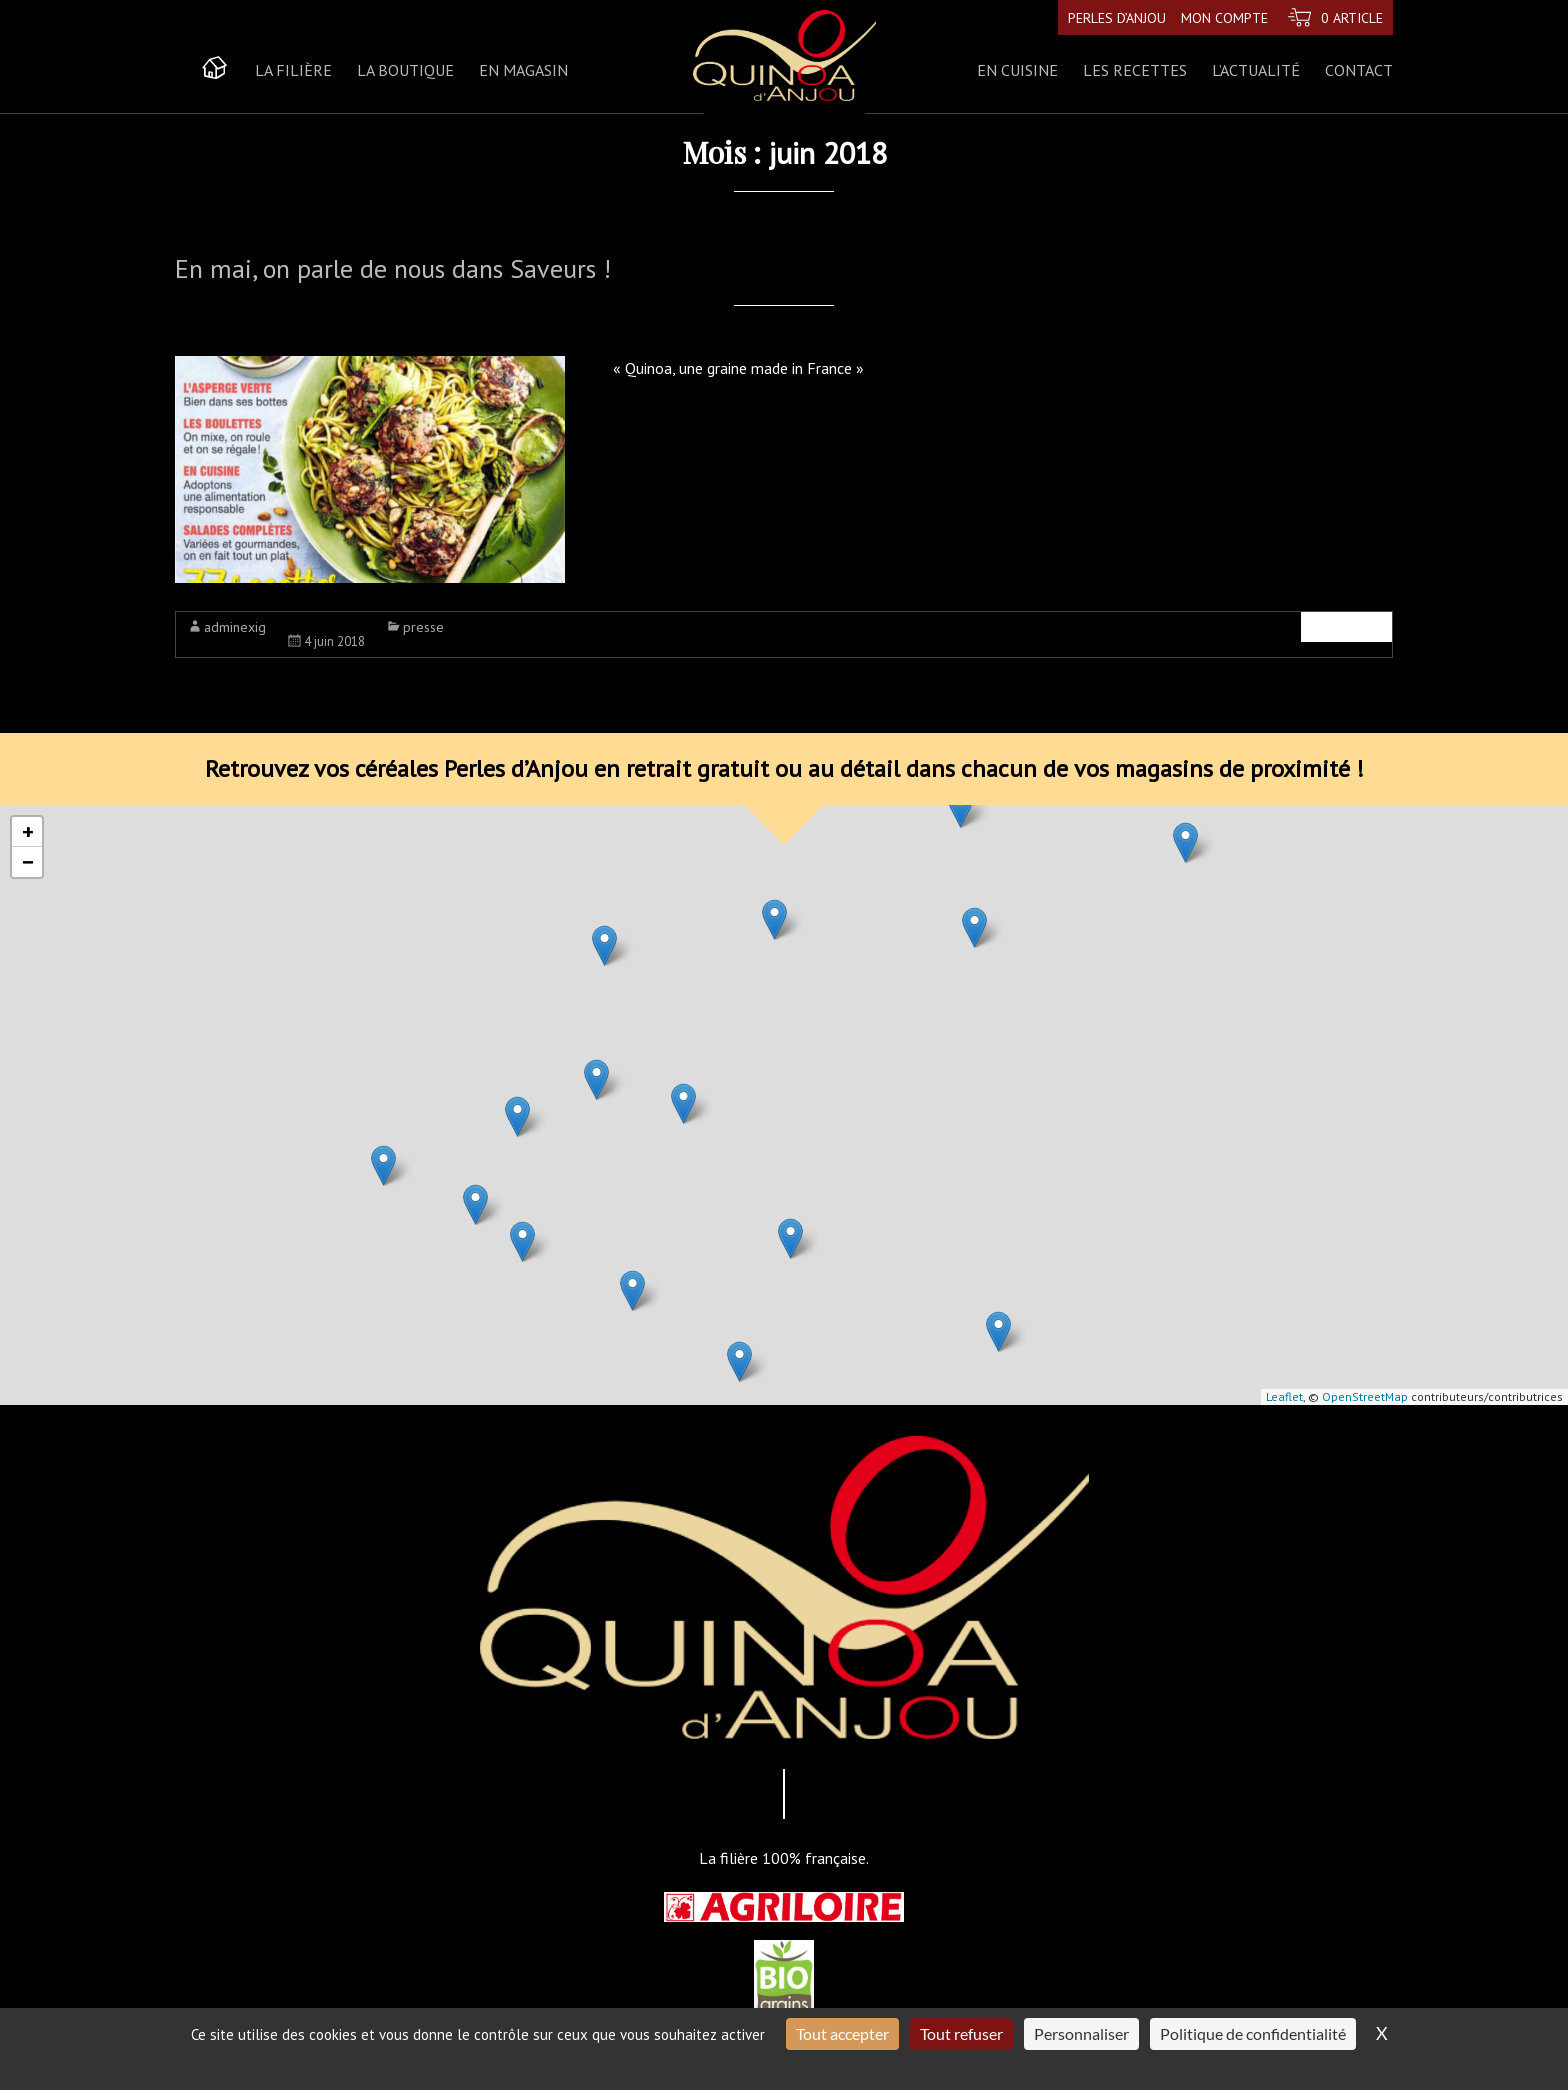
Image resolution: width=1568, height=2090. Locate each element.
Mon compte (1222, 17)
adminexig (235, 627)
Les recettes (1135, 70)
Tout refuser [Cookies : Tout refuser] (961, 2033)
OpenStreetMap (1365, 1396)
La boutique (405, 70)
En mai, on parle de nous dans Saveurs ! (393, 268)
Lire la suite (1346, 626)
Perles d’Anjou (1115, 17)
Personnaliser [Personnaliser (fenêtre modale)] (1081, 2033)
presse (423, 627)
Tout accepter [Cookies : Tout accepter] (842, 2033)
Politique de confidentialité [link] (1253, 2033)
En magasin (523, 70)
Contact (1359, 70)
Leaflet (1284, 1396)
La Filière (293, 70)
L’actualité (1256, 70)
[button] (517, 1116)
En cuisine (1017, 70)
